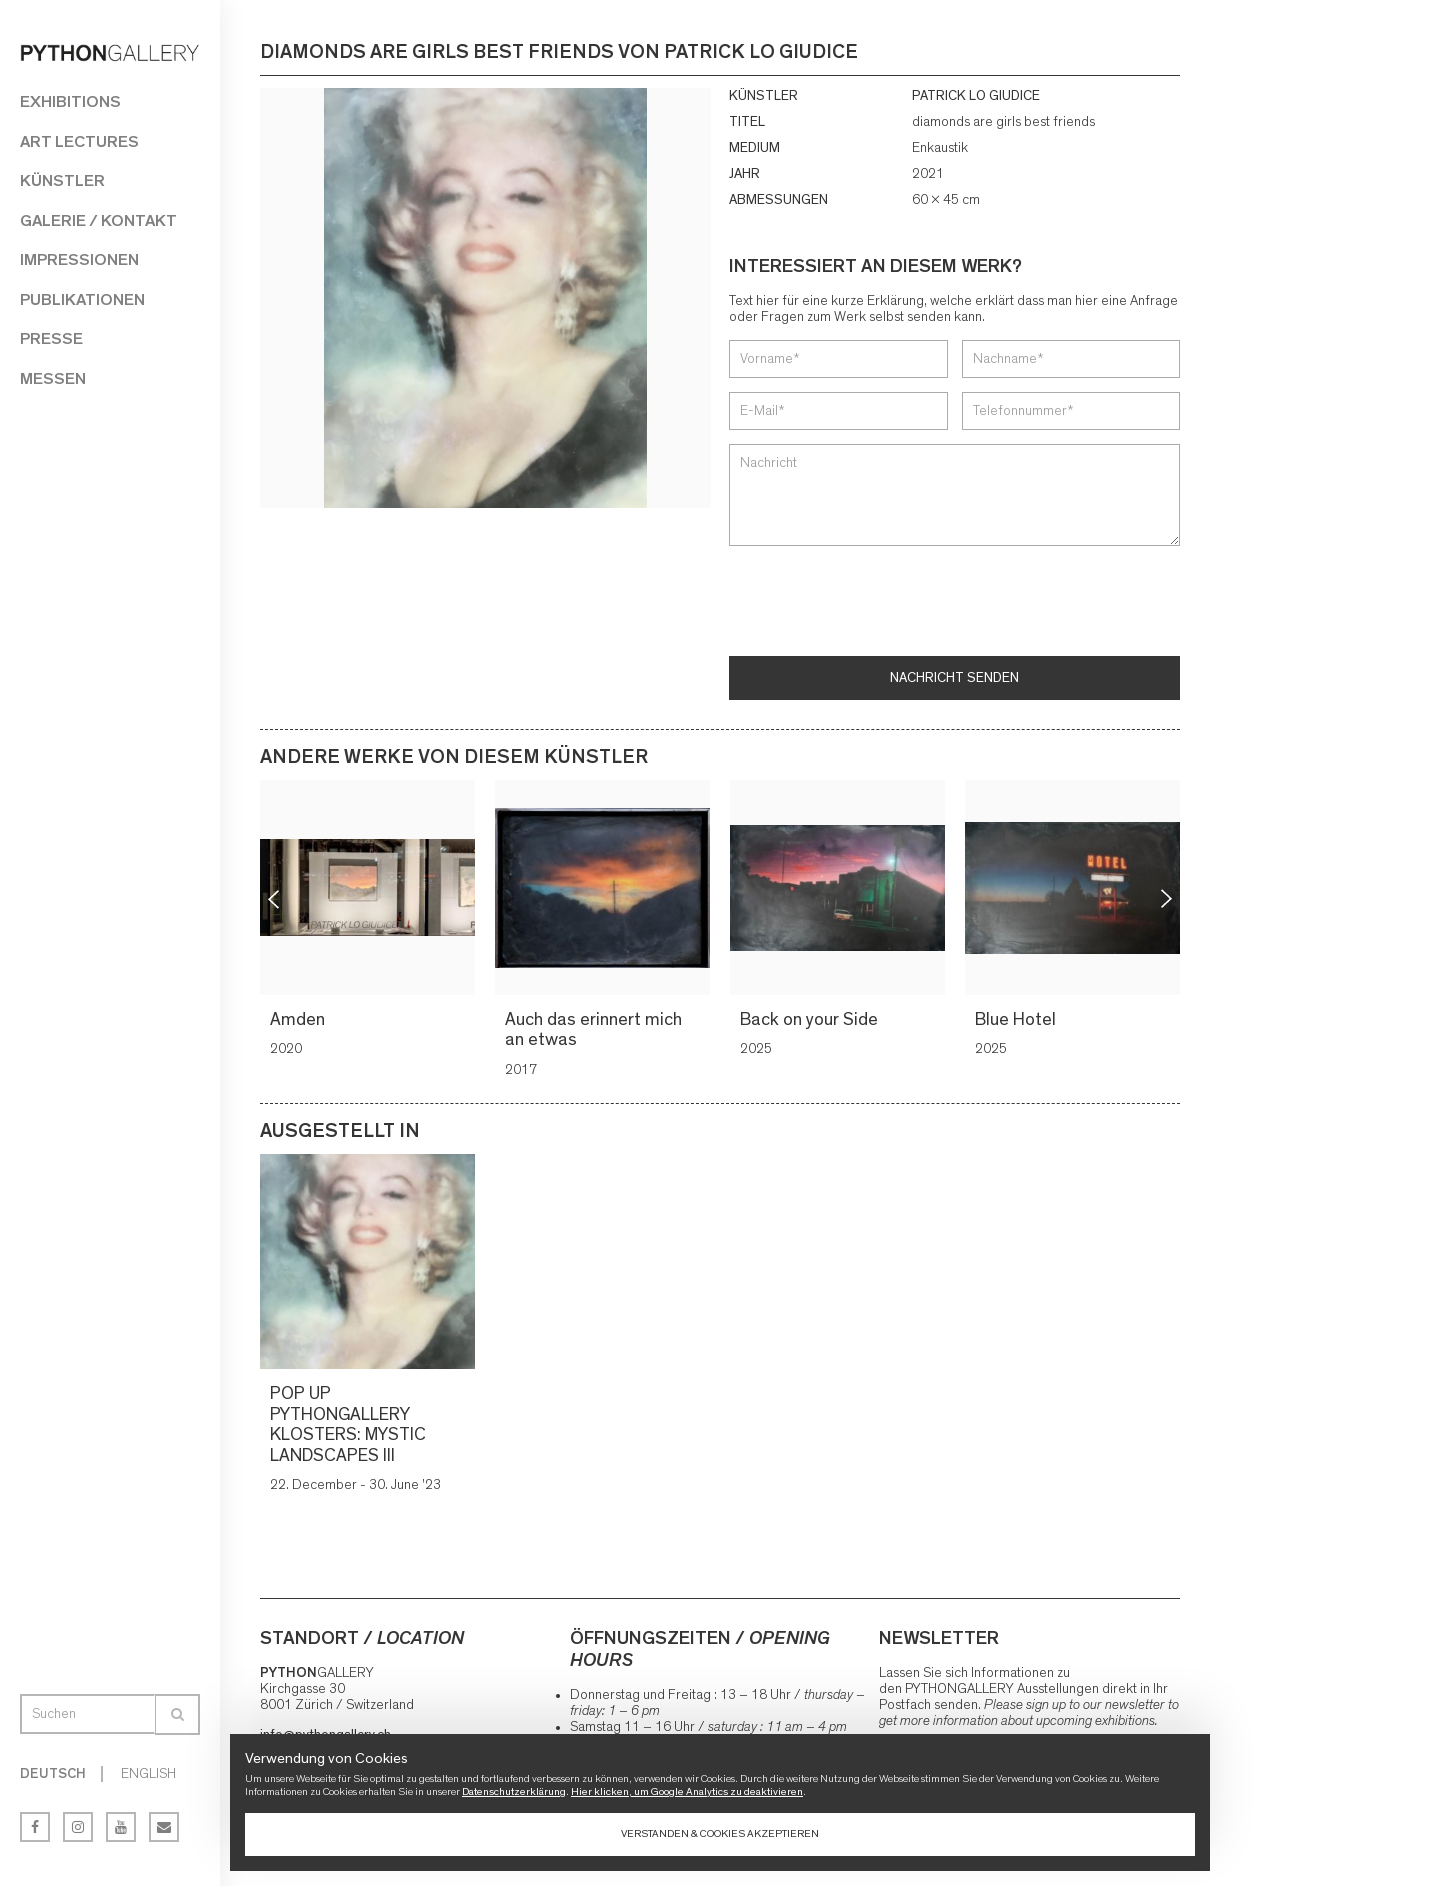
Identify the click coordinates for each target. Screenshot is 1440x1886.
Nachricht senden (954, 678)
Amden (298, 1020)
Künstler (62, 180)
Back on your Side (810, 1020)
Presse (51, 338)
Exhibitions (70, 101)
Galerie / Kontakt (98, 220)
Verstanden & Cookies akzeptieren (720, 1833)
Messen (53, 378)
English (148, 1774)
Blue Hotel (1016, 1020)
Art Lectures (79, 141)
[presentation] (881, 603)
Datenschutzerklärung (514, 1791)
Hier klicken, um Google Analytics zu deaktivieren (687, 1791)
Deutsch (53, 1774)
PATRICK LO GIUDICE (976, 96)
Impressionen (79, 259)
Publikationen (82, 299)
